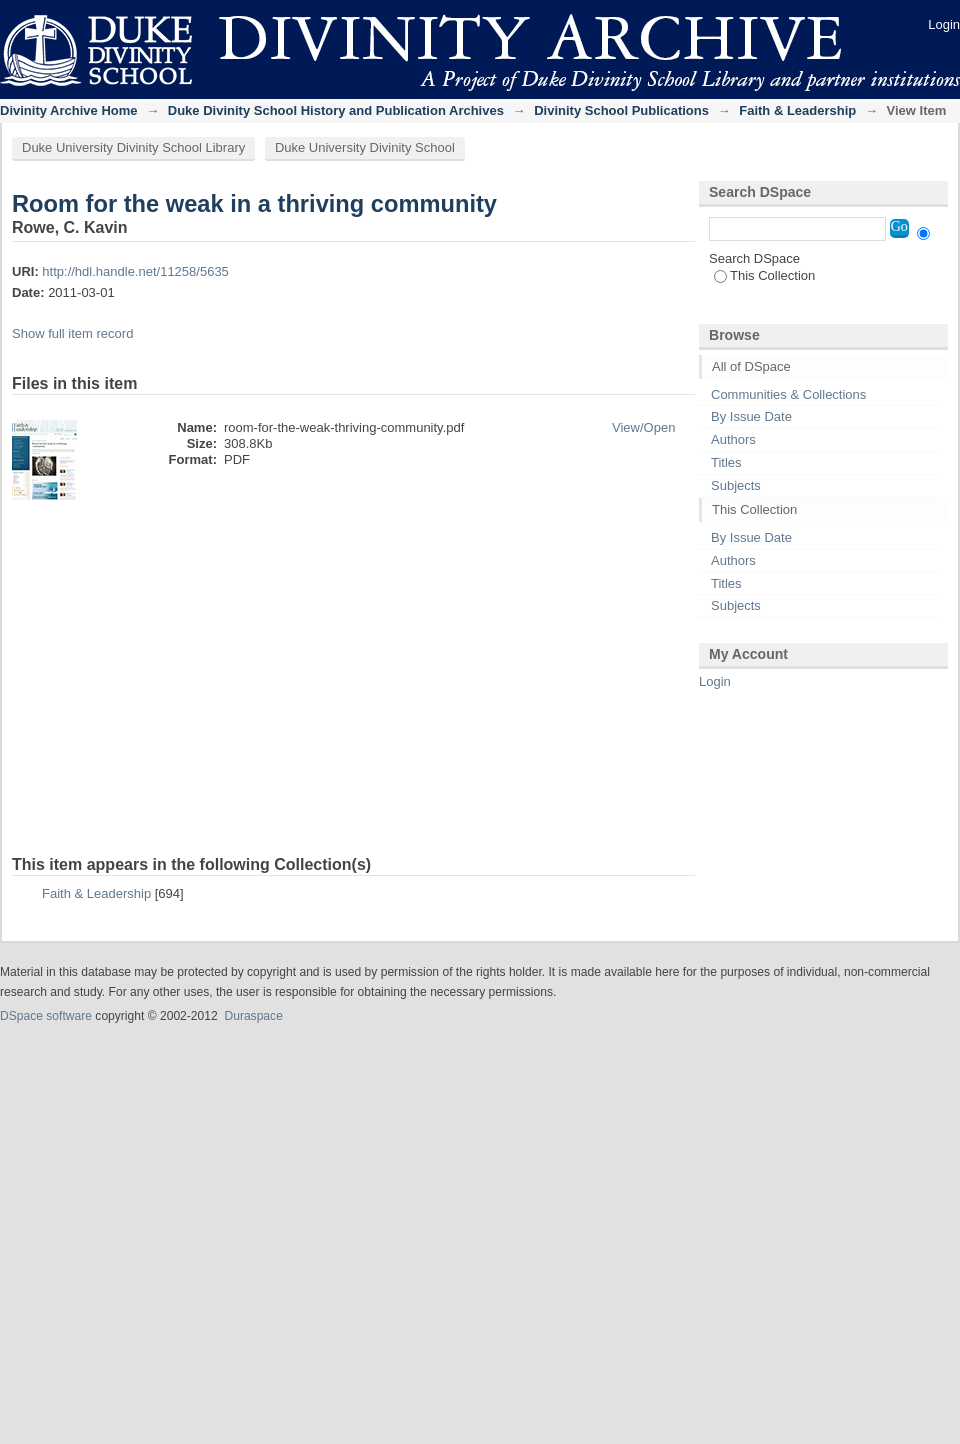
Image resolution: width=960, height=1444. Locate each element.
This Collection (764, 275)
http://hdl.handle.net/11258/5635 (135, 271)
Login (944, 24)
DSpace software (46, 1016)
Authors (733, 439)
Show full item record (72, 333)
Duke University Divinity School (365, 147)
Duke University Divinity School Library (133, 147)
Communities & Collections (788, 394)
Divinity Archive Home (69, 110)
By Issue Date (751, 416)
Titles (726, 462)
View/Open (643, 427)
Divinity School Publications (621, 110)
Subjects (736, 485)
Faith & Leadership (797, 110)
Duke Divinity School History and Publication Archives (336, 110)
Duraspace (253, 1016)
